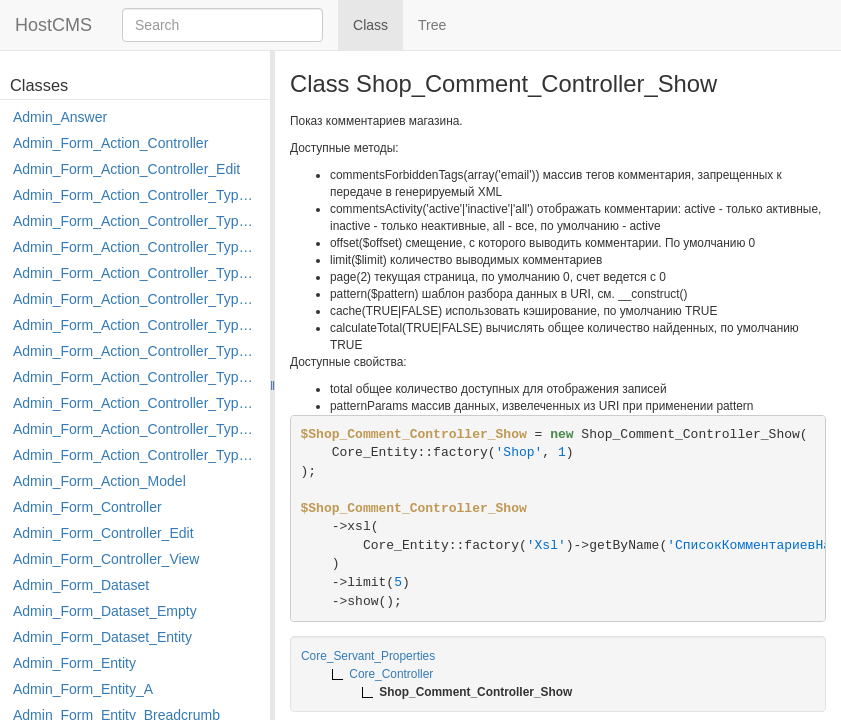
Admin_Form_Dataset (81, 585)
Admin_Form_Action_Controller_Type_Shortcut (136, 455)
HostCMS (53, 25)
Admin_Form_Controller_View (106, 559)
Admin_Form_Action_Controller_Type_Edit (136, 273)
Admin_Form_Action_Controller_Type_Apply (136, 195)
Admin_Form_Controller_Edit (103, 533)
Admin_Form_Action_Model (99, 481)
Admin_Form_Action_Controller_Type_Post (136, 403)
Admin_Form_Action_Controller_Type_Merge (136, 351)
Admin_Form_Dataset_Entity (102, 637)
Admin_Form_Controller (87, 507)
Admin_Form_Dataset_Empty (105, 611)
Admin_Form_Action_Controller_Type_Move (136, 377)
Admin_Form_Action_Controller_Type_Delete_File (136, 247)
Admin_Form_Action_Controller (110, 143)
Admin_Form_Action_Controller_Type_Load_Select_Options (136, 325)
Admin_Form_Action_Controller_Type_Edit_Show (136, 299)
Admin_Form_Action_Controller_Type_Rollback (136, 429)
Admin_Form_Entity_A (83, 689)
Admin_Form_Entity (74, 663)
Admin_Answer (60, 117)
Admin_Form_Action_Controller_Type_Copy (136, 221)
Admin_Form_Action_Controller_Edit (126, 169)
